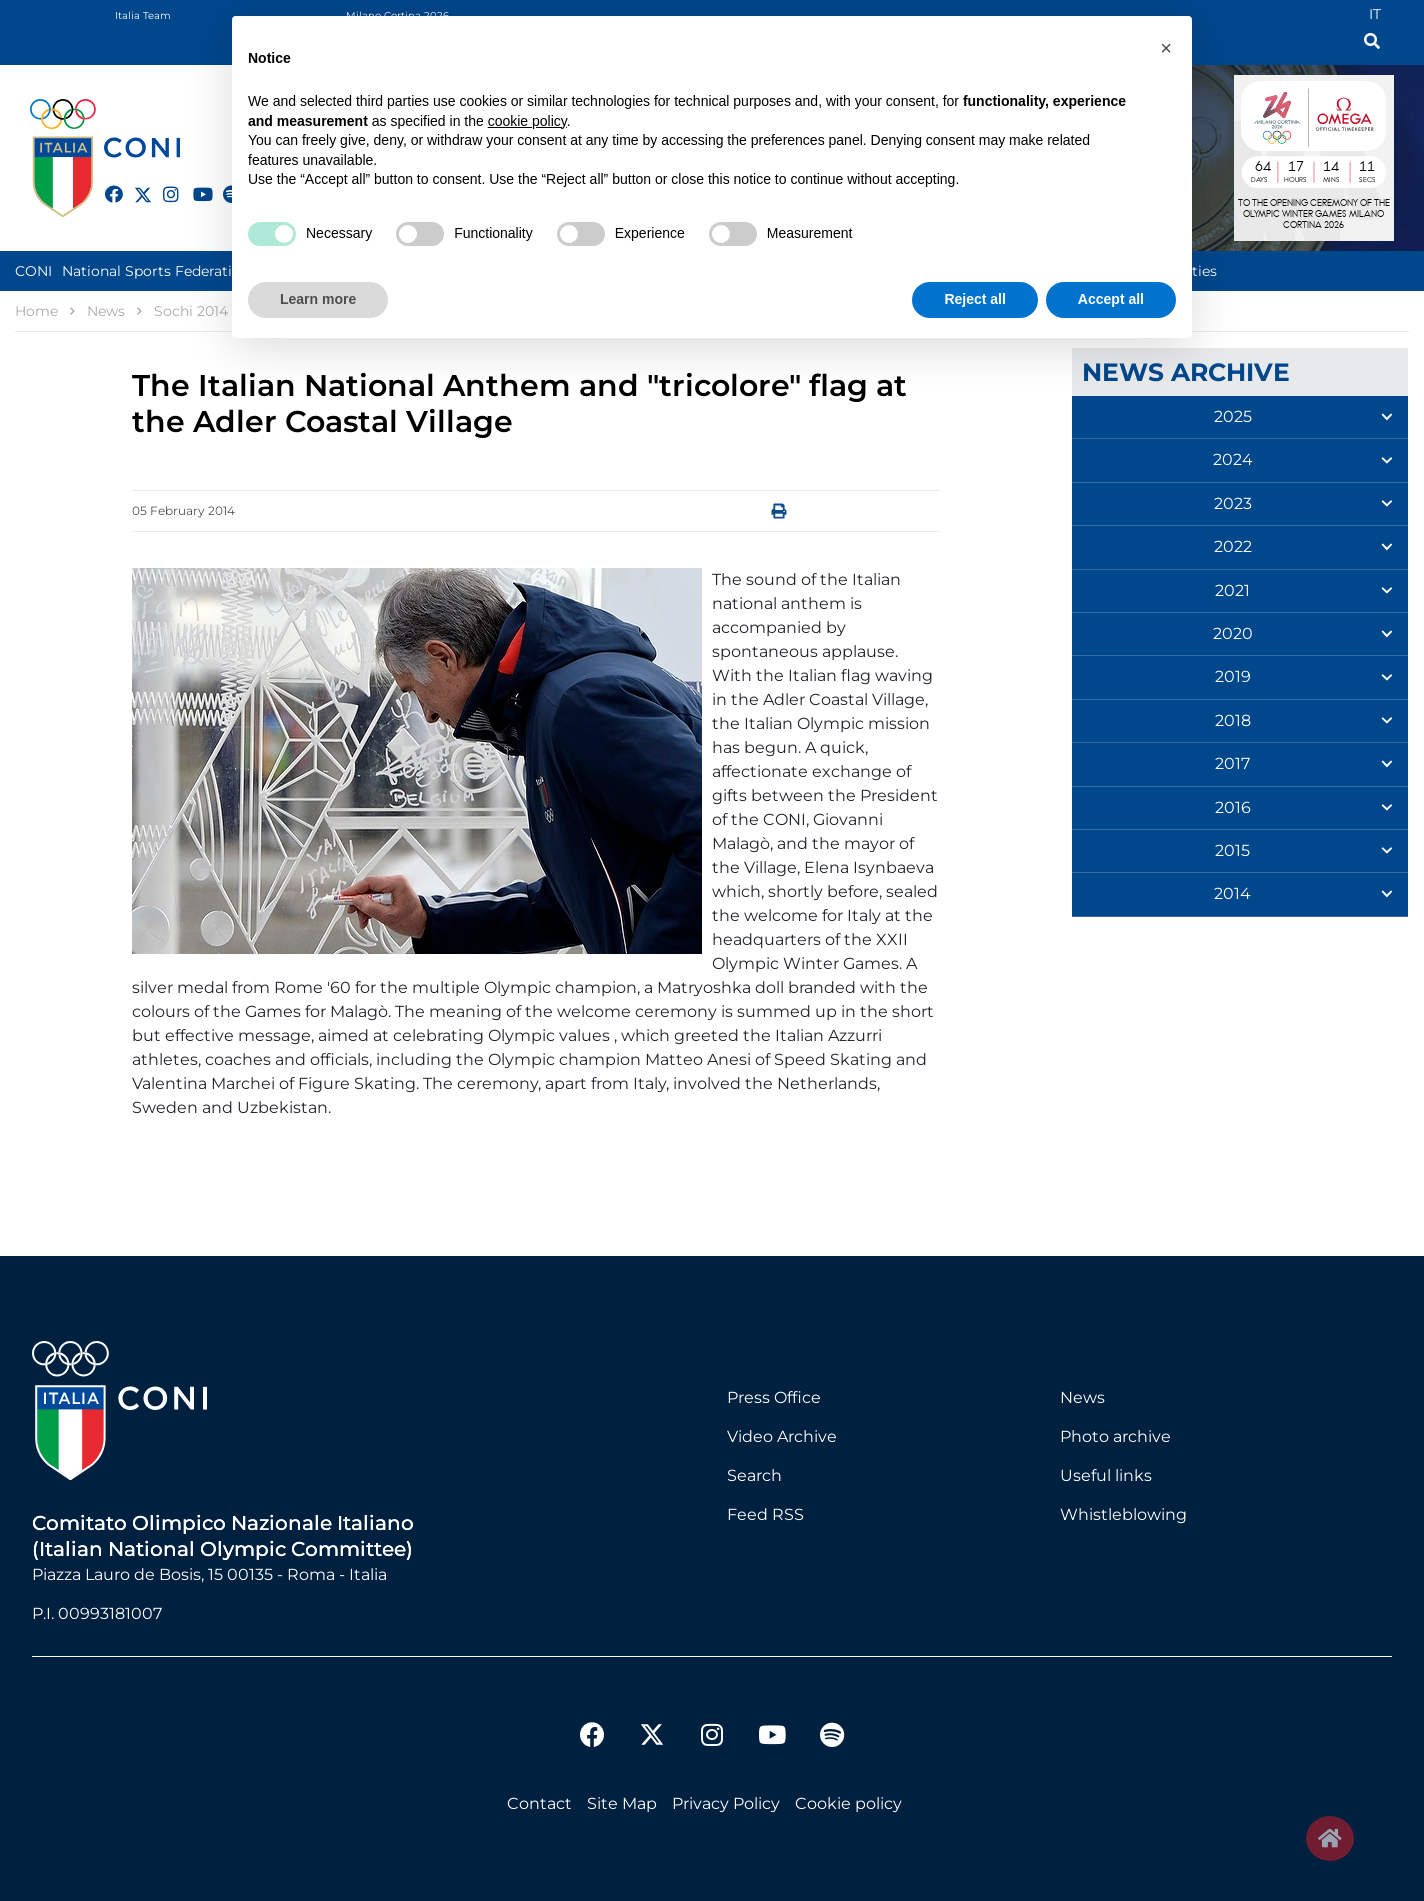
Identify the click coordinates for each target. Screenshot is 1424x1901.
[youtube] (193, 183)
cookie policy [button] (527, 121)
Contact (539, 1803)
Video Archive (782, 1436)
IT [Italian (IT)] (1375, 14)
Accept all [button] (1111, 299)
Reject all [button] (974, 299)
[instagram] (163, 183)
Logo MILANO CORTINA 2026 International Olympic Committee (1270, 112)
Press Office (774, 1397)
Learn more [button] (318, 299)
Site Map (622, 1803)
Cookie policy (848, 1803)
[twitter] (134, 192)
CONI (33, 271)
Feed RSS (765, 1514)
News (1082, 1397)
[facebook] (105, 183)
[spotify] (832, 1737)
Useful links (1106, 1475)
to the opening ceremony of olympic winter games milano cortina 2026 (1314, 215)
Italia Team (143, 15)
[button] (1166, 48)
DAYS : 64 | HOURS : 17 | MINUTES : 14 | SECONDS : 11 (1314, 169)
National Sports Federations (159, 271)
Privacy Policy (726, 1803)
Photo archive (1115, 1436)
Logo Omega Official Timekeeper (1350, 112)
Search (754, 1475)
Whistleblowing (1123, 1514)
